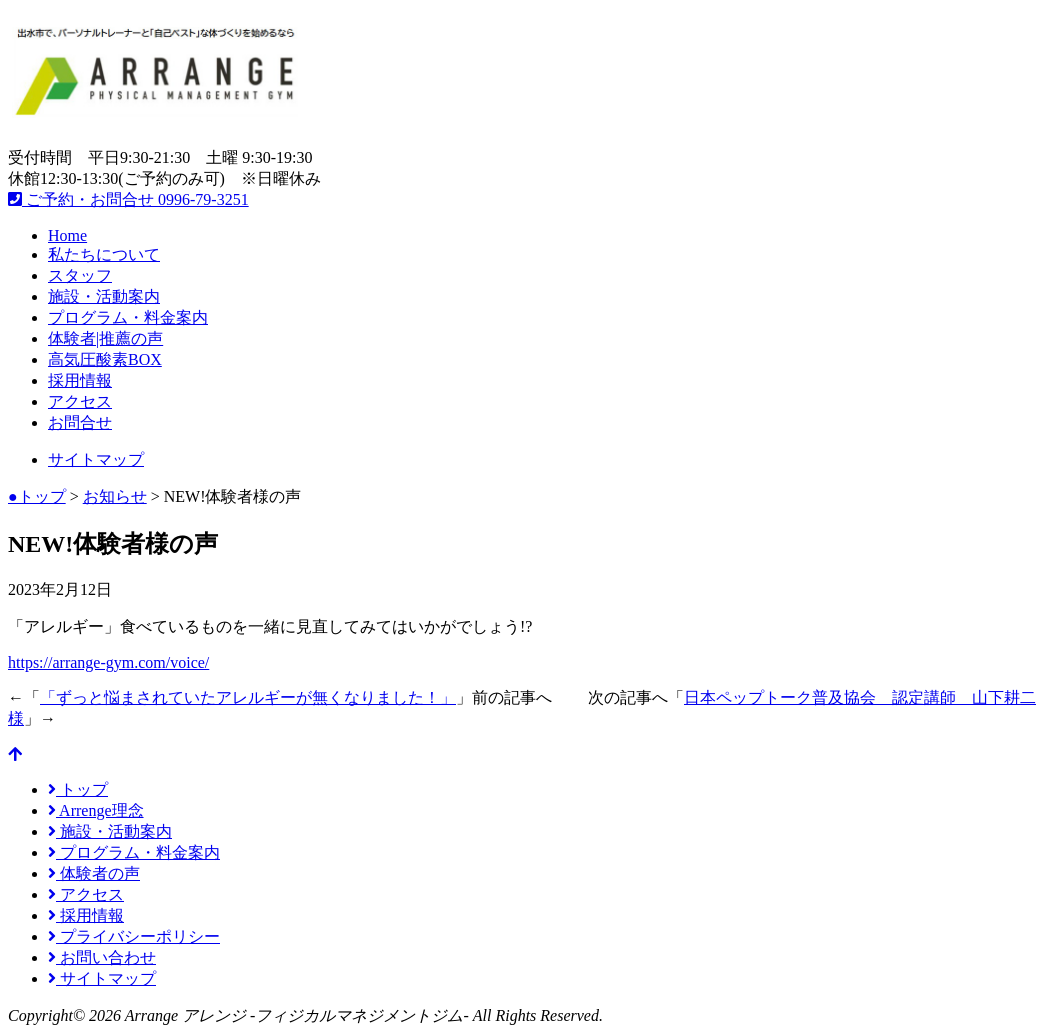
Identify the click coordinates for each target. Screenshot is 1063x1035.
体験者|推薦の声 (105, 338)
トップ (78, 789)
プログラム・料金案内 (128, 317)
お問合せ (80, 422)
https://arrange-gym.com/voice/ (108, 662)
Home (67, 235)
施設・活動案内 (104, 296)
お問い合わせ (102, 957)
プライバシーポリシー (134, 936)
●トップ (37, 496)
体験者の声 (94, 873)
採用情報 (80, 380)
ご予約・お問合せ (128, 199)
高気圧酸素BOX (105, 359)
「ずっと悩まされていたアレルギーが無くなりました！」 (248, 697)
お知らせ (115, 496)
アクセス (80, 401)
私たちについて (104, 254)
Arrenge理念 (96, 810)
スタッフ (80, 275)
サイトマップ (96, 459)
